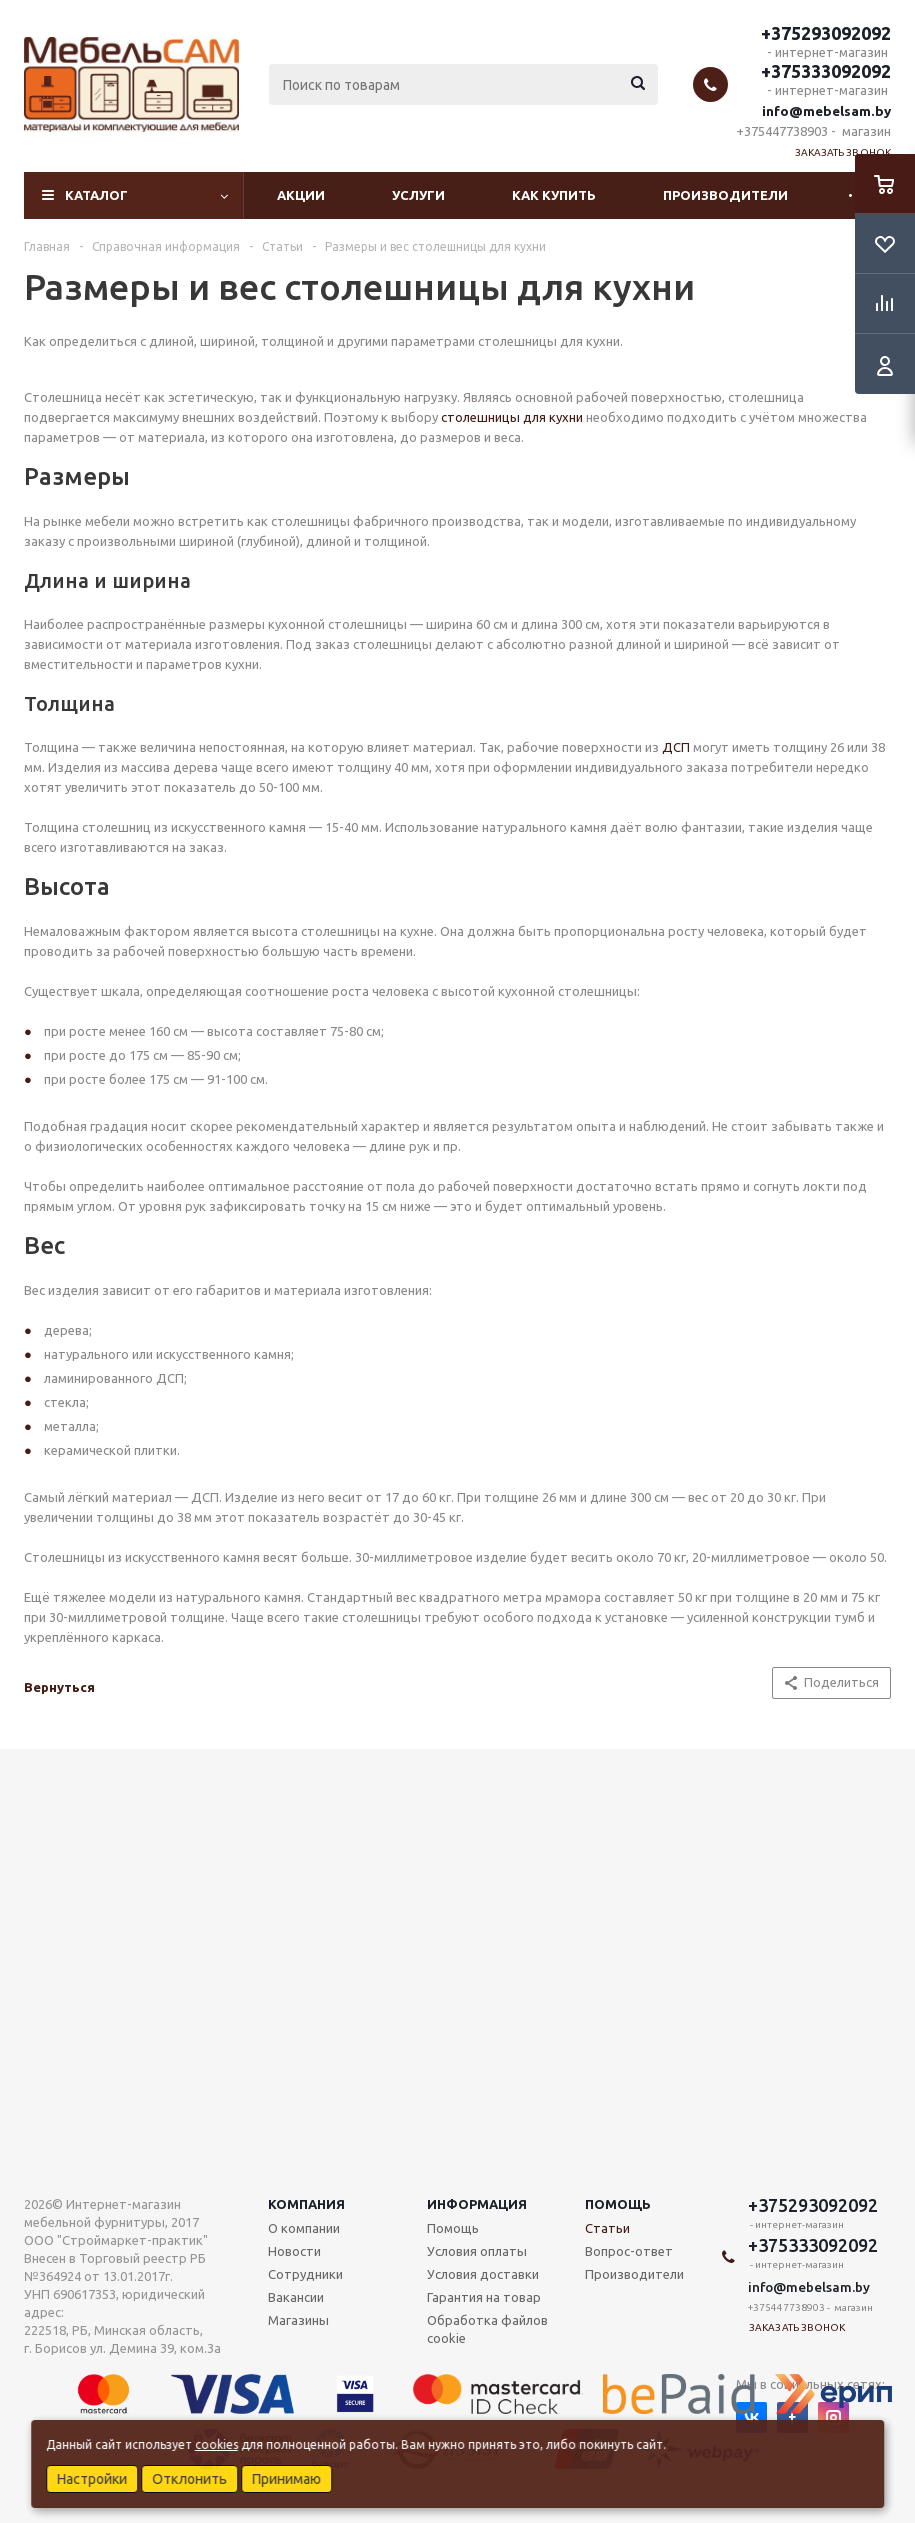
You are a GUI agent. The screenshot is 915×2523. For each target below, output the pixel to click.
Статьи (607, 2228)
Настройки (92, 2479)
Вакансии (296, 2297)
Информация (477, 2204)
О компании (304, 2228)
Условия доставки (483, 2274)
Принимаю (286, 2479)
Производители (725, 195)
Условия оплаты (477, 2251)
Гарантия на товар (484, 2297)
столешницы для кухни (512, 417)
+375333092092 (826, 71)
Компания (306, 2204)
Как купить (554, 195)
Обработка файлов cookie (487, 2329)
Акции (301, 195)
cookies (216, 2444)
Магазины (298, 2320)
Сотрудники (305, 2274)
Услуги (418, 195)
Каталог (96, 195)
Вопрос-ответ (629, 2251)
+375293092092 (826, 33)
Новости (294, 2251)
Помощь (618, 2204)
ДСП (676, 747)
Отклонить (189, 2479)
